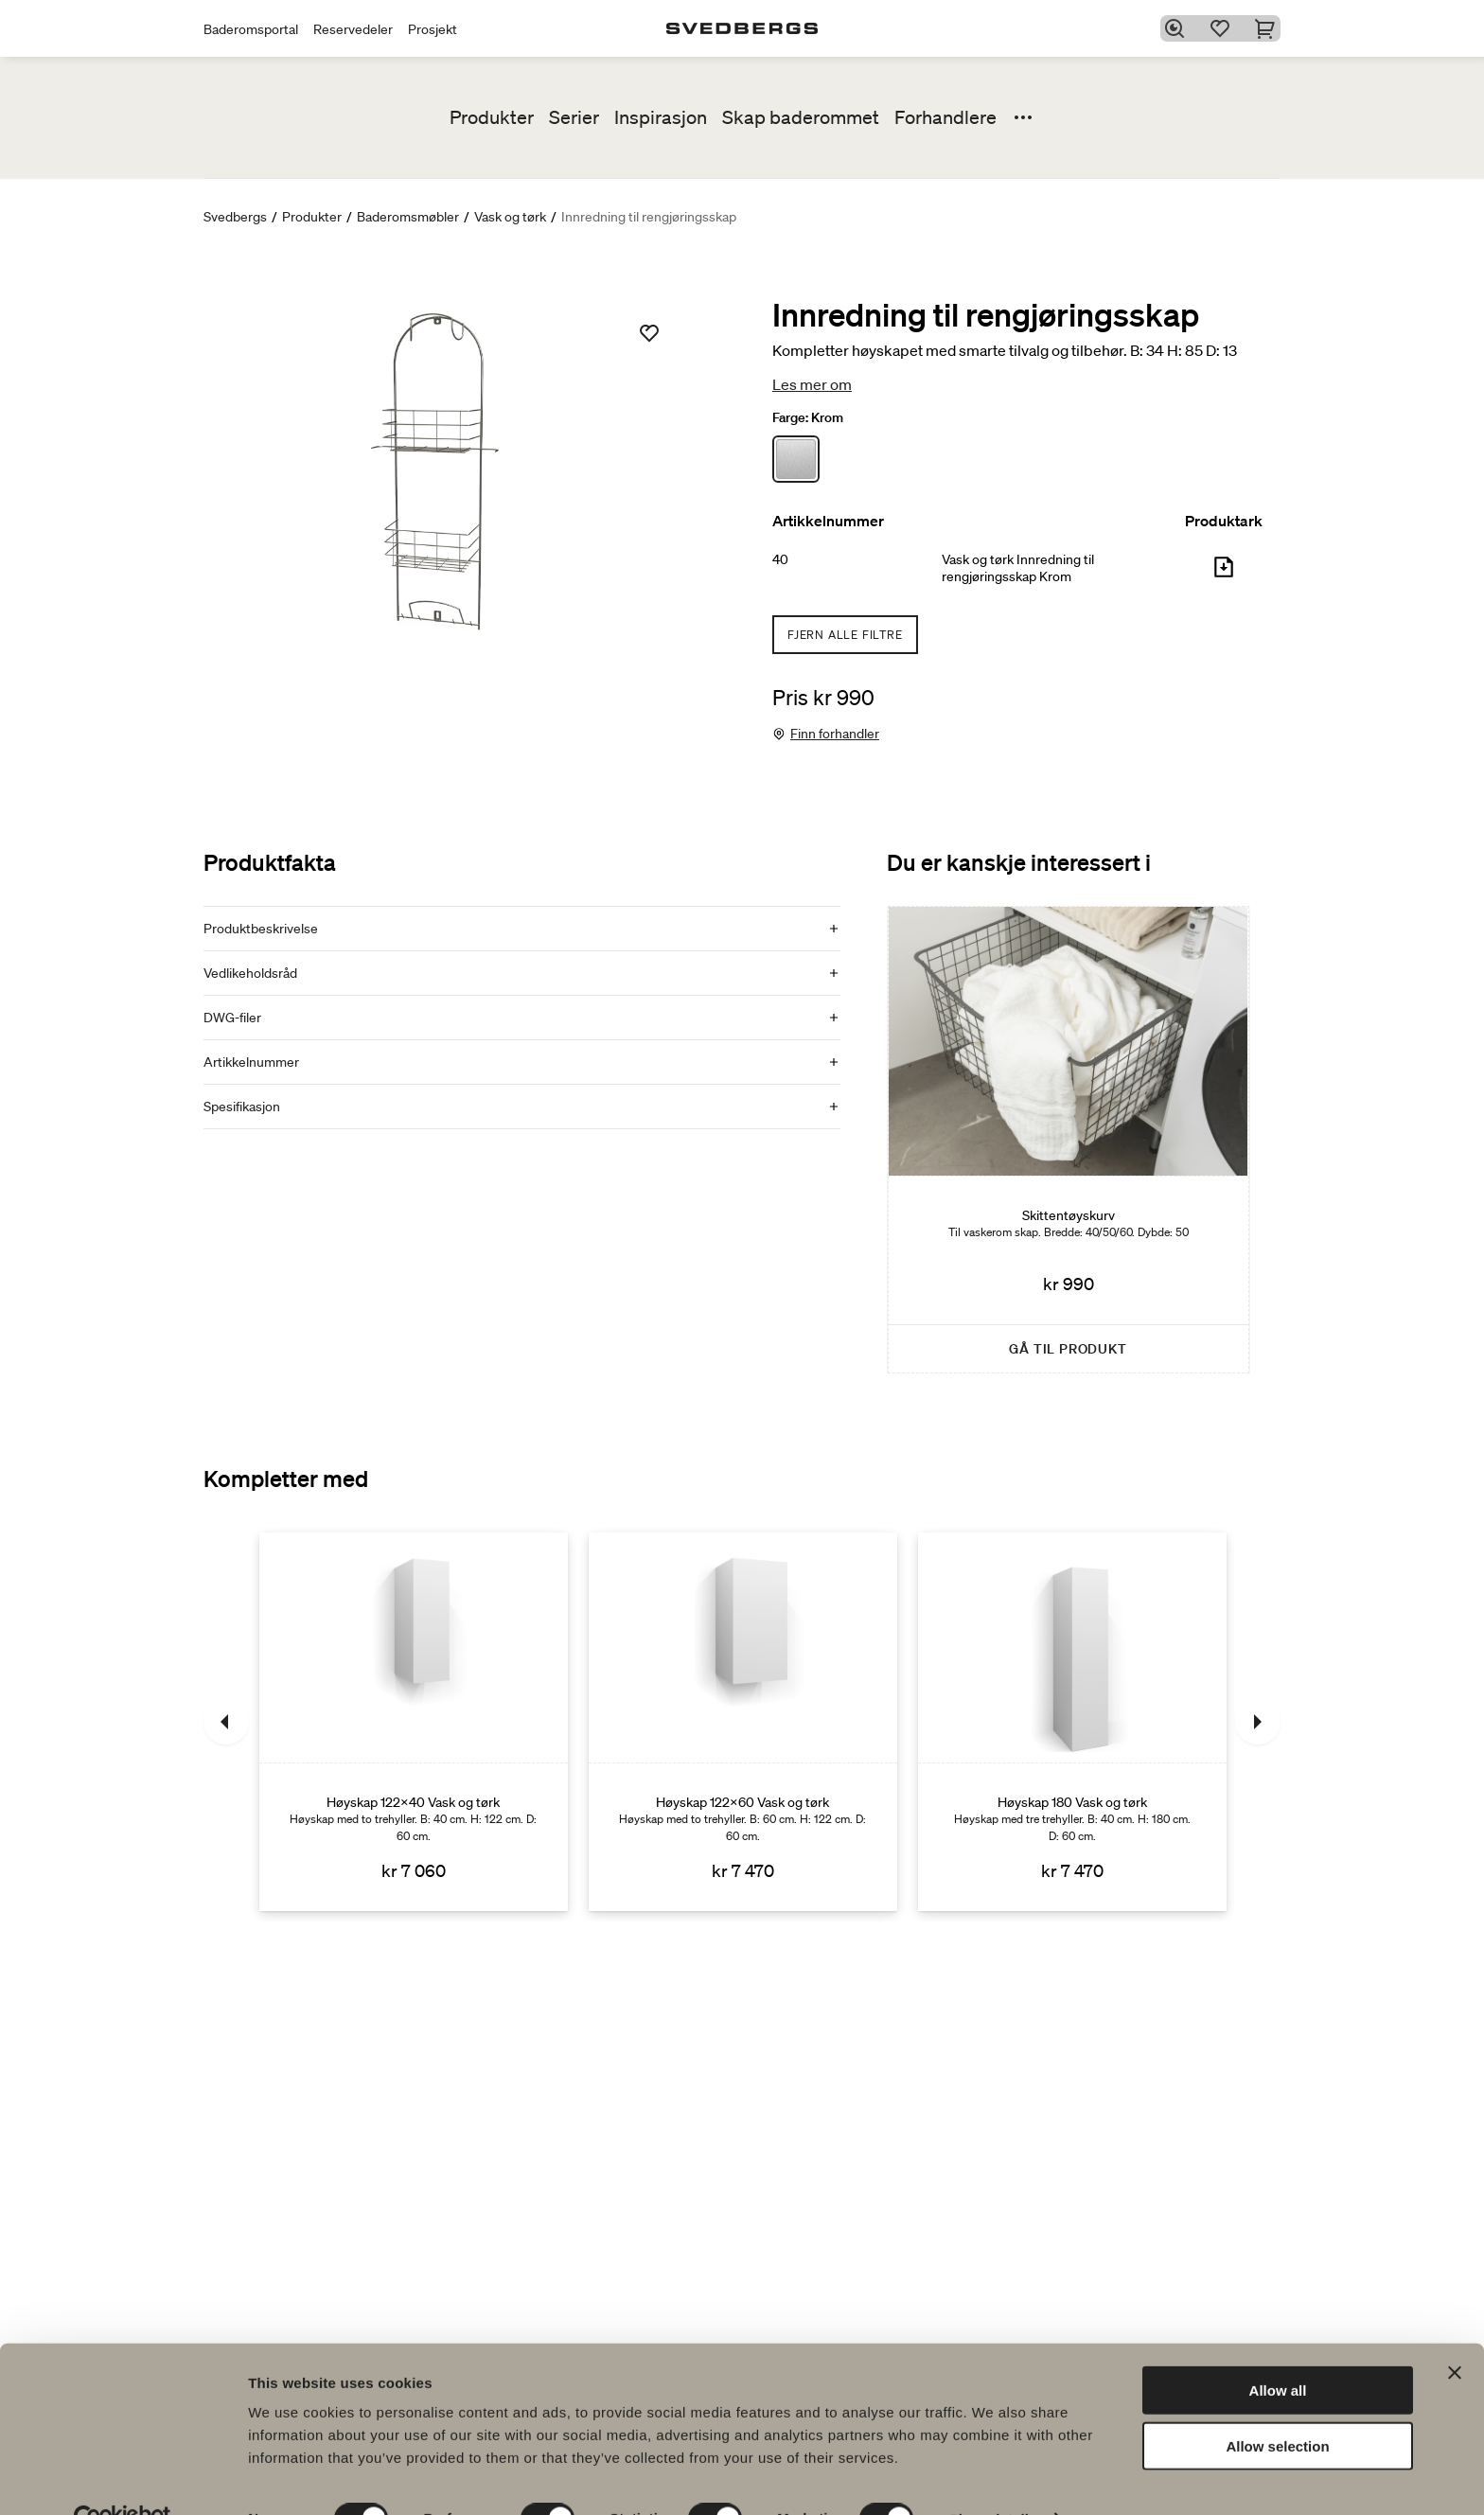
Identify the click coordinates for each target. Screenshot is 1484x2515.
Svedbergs (235, 216)
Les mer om (812, 384)
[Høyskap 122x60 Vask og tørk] (743, 1721)
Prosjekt (432, 29)
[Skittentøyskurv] (1068, 1140)
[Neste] (1258, 1722)
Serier (574, 117)
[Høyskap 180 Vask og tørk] (1072, 1721)
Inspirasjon (660, 117)
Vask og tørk (510, 216)
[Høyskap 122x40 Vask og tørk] (413, 1721)
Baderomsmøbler (408, 216)
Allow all (1278, 2349)
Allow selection (1277, 2405)
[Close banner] (1454, 2331)
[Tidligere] (226, 1722)
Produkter (492, 117)
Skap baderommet (800, 117)
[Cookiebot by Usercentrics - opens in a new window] (122, 2478)
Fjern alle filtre (845, 635)
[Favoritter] (1223, 28)
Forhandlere (945, 117)
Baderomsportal (250, 29)
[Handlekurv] (1269, 28)
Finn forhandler (834, 733)
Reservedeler (353, 29)
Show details (993, 2478)
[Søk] (1178, 28)
